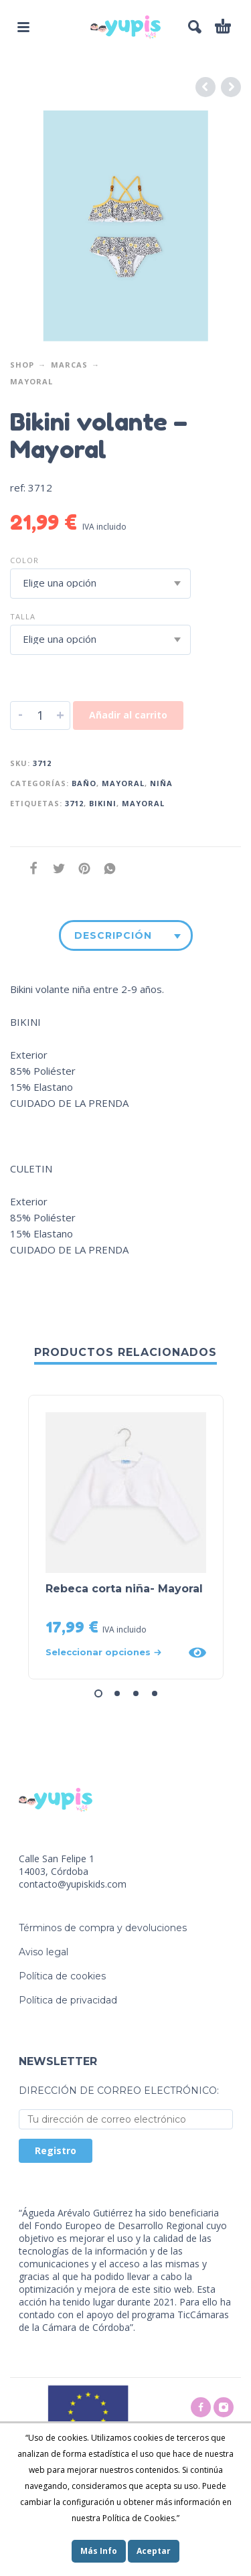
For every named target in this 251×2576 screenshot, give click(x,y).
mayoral (143, 803)
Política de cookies (62, 1976)
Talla (22, 616)
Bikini (102, 803)
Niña (161, 783)
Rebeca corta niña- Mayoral (124, 1588)
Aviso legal (43, 1952)
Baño (84, 783)
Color (24, 560)
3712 (74, 803)
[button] (98, 1693)
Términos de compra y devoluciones (103, 1928)
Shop (22, 365)
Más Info (98, 2551)
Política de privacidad (68, 2000)
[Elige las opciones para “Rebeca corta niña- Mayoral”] (113, 1652)
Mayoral (31, 381)
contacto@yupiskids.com (73, 1884)
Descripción (113, 935)
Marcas (69, 365)
